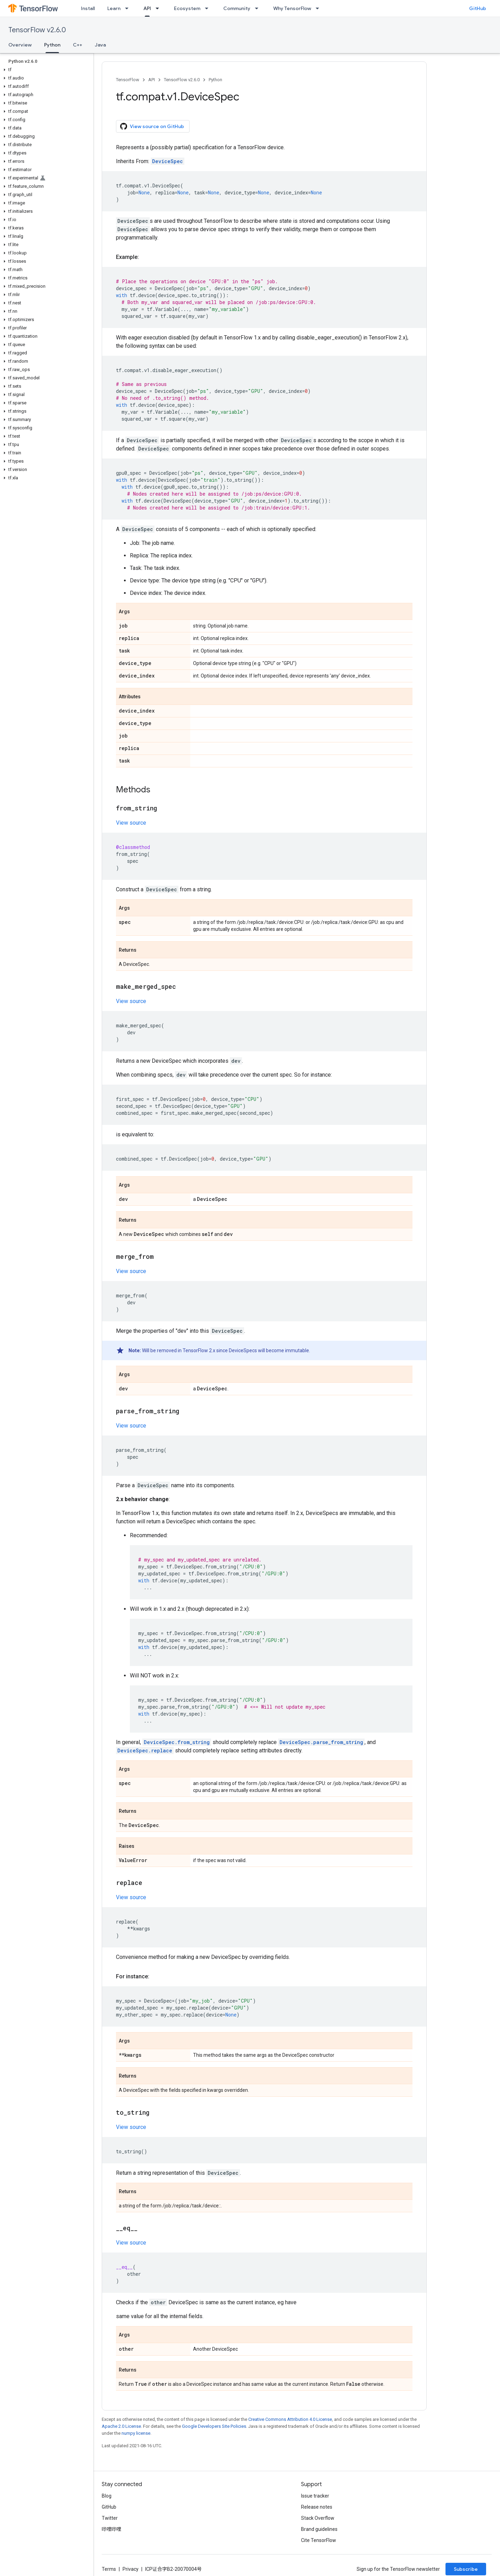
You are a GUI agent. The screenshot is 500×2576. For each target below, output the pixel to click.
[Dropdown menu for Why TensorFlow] (319, 8)
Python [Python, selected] (52, 45)
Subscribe (466, 2569)
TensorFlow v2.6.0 (37, 30)
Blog (106, 2496)
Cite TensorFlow (318, 2540)
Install (88, 8)
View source (131, 822)
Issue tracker (315, 2496)
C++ (77, 45)
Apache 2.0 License (121, 2426)
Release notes (316, 2507)
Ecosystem (187, 8)
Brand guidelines (319, 2529)
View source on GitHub (152, 126)
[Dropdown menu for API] (159, 8)
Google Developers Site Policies (214, 2426)
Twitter (110, 2518)
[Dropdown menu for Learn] (128, 8)
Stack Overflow (317, 2518)
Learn (113, 8)
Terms (109, 2569)
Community (236, 8)
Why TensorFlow (292, 8)
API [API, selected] (147, 8)
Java (100, 45)
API (151, 79)
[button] (45, 70)
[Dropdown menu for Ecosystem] (208, 8)
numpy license (136, 2433)
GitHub (477, 8)
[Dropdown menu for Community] (258, 8)
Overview (20, 45)
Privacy (131, 2569)
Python (215, 79)
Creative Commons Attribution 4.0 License (290, 2419)
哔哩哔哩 (111, 2529)
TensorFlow (127, 79)
